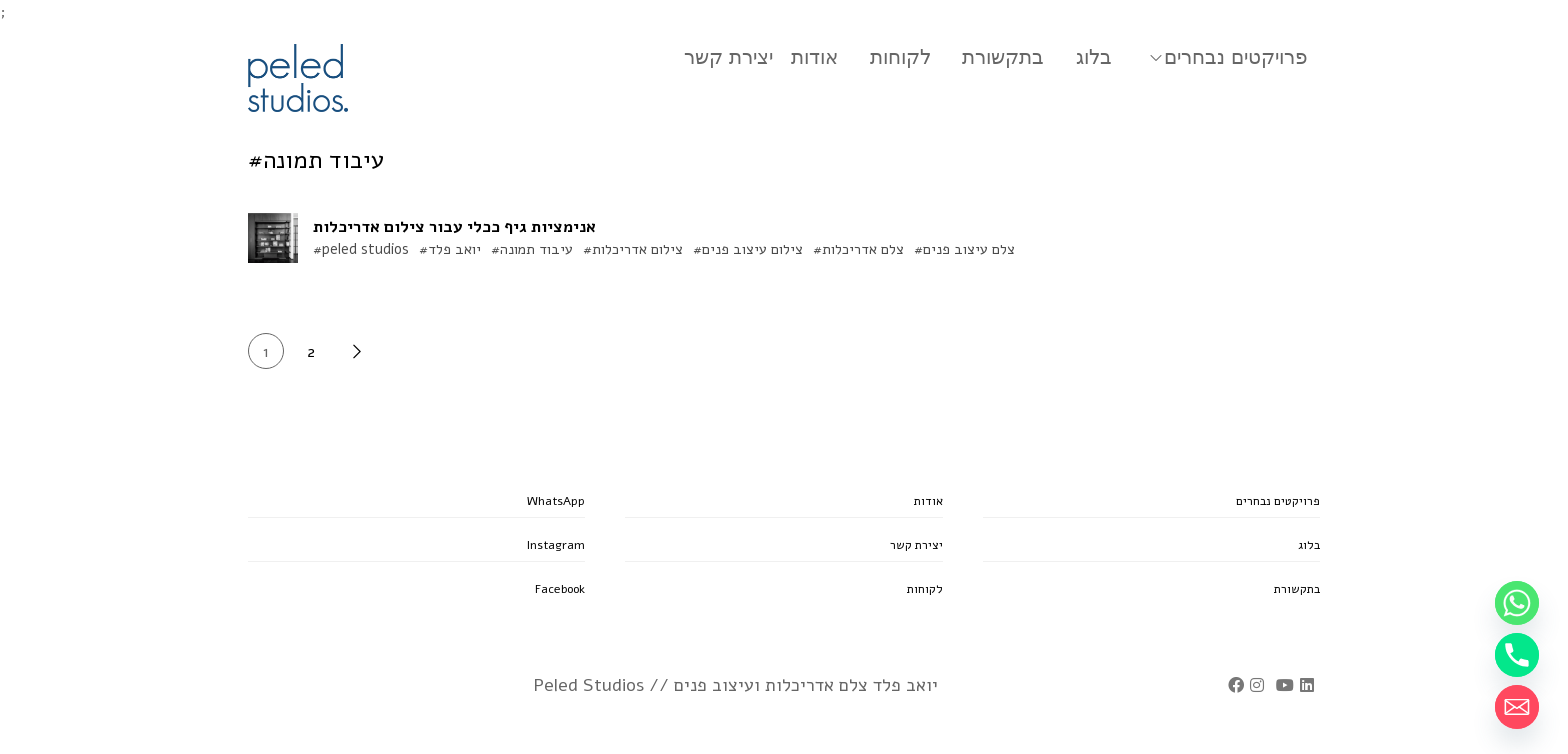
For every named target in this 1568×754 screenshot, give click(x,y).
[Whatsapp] (1517, 603)
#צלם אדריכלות (858, 249)
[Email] (1517, 707)
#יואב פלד (450, 249)
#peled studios (361, 249)
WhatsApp (556, 501)
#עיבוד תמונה (532, 249)
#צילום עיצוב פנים (748, 249)
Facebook (560, 589)
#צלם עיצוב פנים (964, 249)
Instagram (556, 545)
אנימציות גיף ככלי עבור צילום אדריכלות (454, 227)
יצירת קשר (728, 57)
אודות (814, 57)
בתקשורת (1003, 57)
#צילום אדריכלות (633, 249)
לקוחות (900, 57)
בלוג (1094, 57)
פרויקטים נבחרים (1235, 57)
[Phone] (1517, 655)
